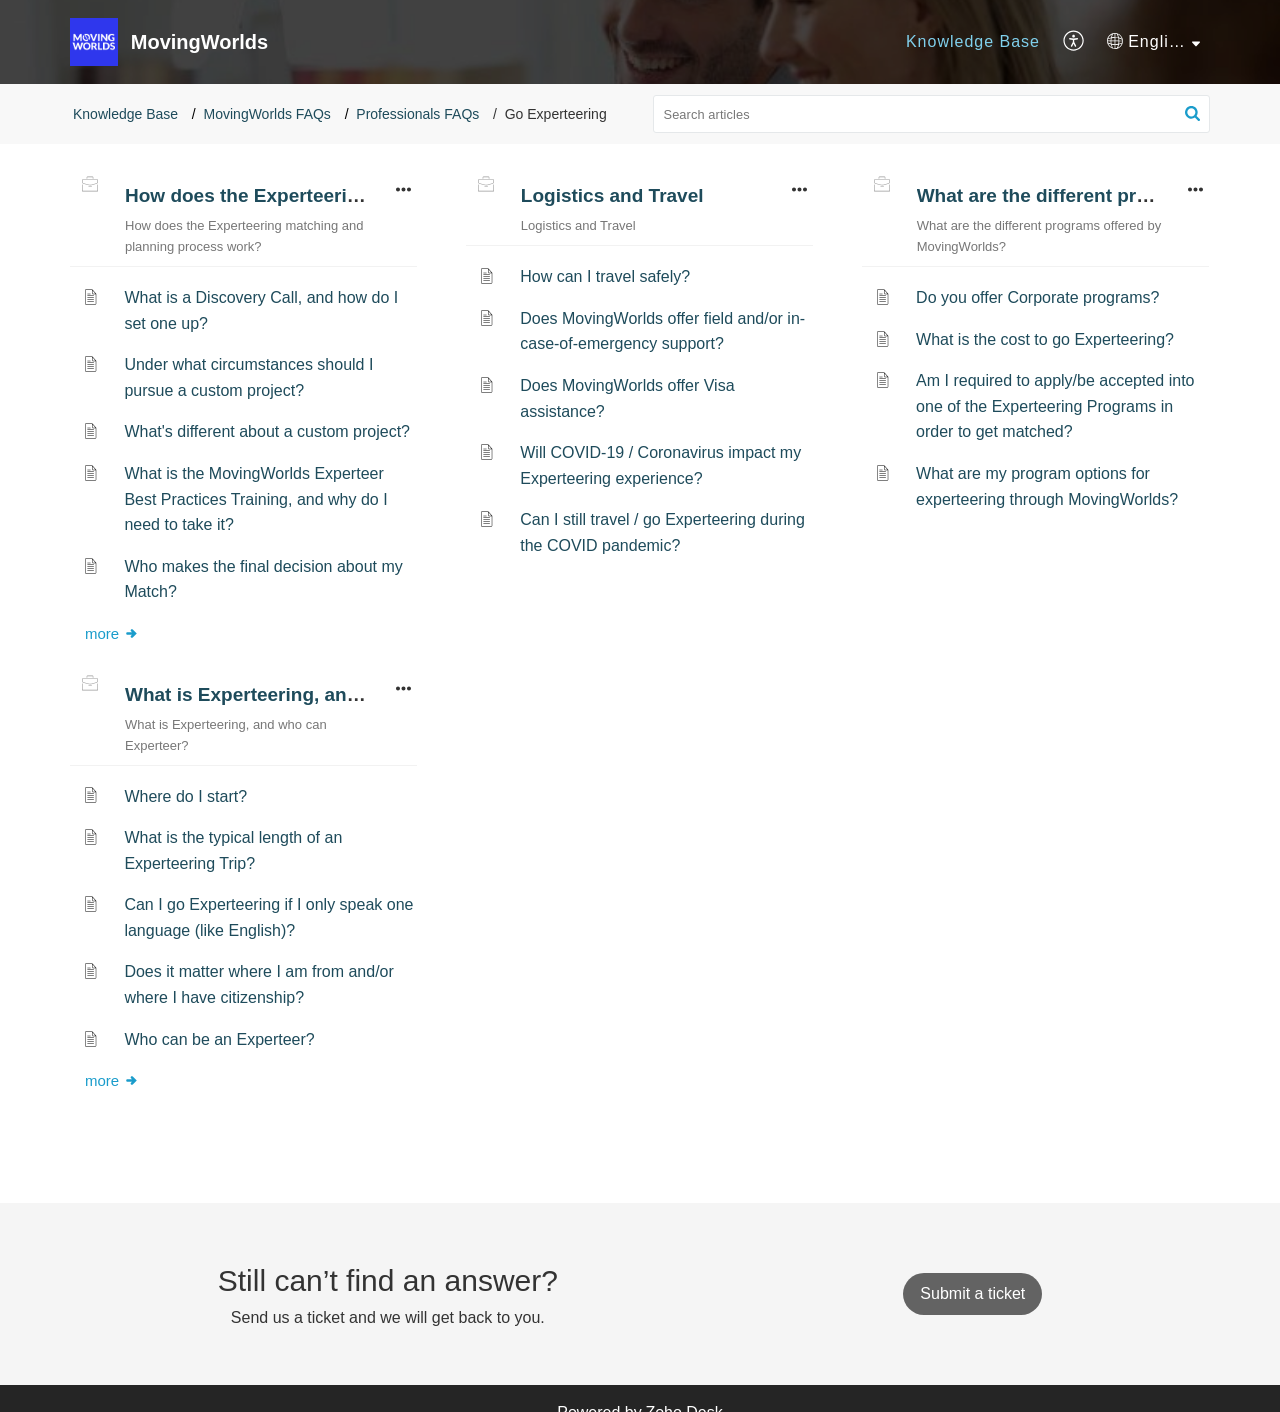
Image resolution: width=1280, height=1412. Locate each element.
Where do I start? (185, 796)
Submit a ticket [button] (972, 1293)
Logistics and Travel (612, 195)
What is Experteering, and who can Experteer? (334, 694)
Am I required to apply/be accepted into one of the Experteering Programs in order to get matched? (1055, 406)
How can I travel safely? (605, 276)
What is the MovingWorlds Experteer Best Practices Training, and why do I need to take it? (255, 499)
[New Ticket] (972, 1293)
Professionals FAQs (417, 114)
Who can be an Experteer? (219, 1039)
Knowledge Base (973, 41)
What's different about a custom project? (267, 431)
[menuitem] (973, 42)
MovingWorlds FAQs (267, 114)
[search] (932, 114)
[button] (1074, 42)
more (112, 633)
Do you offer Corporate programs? (1037, 297)
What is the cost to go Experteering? (1045, 339)
